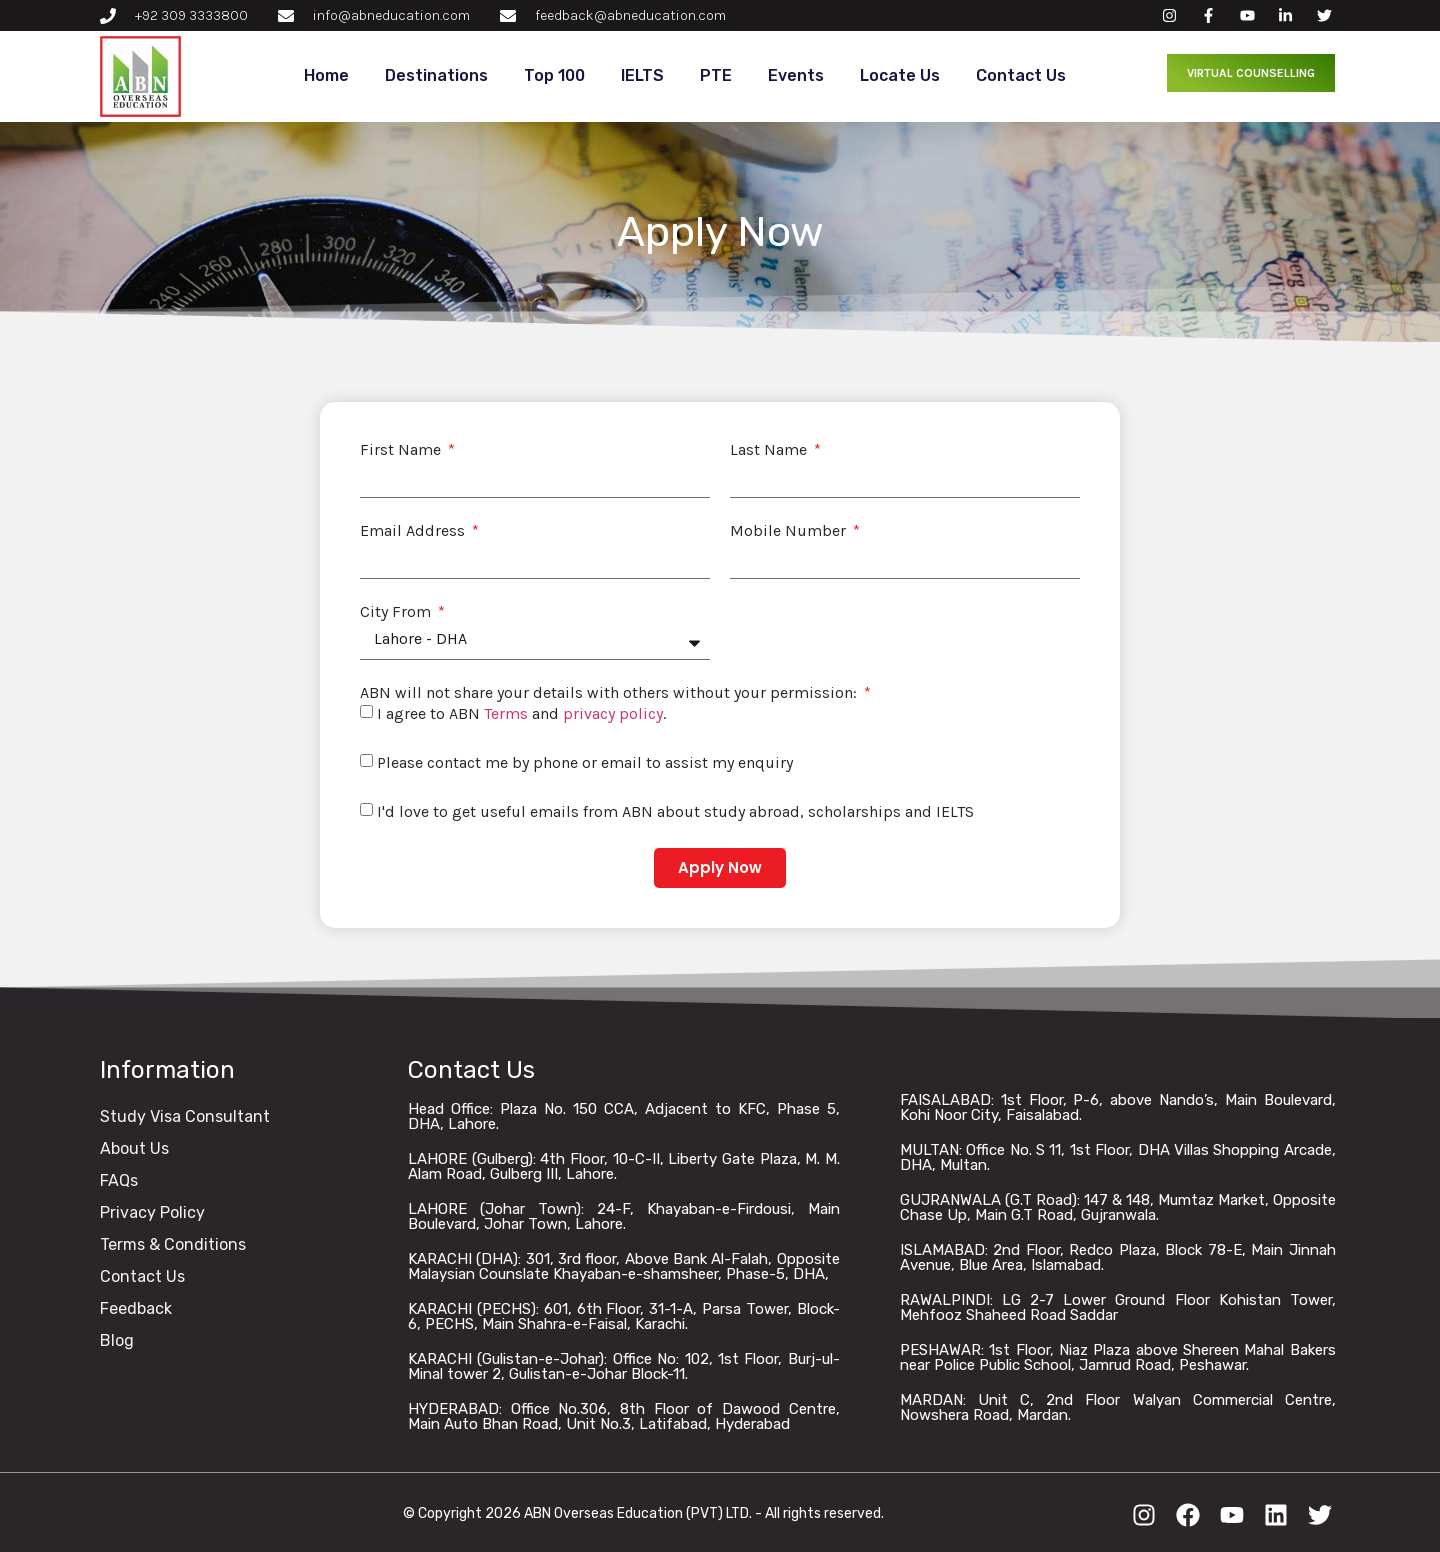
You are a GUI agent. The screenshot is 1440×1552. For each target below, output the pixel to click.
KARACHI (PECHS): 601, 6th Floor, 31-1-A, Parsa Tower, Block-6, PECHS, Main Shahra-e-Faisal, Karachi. (624, 1316)
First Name (402, 450)
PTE (716, 75)
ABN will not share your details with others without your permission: (610, 693)
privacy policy (613, 713)
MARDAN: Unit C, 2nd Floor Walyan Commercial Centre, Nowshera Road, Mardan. (1118, 1407)
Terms (506, 713)
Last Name (770, 450)
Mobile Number (790, 531)
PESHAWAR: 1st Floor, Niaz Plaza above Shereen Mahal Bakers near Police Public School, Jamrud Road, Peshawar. (1118, 1357)
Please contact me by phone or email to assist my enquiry (585, 762)
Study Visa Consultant (185, 1116)
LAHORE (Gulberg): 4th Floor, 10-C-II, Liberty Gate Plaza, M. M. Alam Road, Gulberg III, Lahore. (624, 1166)
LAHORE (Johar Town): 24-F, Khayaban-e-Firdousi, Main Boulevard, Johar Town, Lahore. (624, 1216)
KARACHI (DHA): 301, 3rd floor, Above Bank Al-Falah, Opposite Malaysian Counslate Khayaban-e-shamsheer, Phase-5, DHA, (624, 1266)
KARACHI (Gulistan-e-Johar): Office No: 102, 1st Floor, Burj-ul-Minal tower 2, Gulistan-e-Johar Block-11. (624, 1366)
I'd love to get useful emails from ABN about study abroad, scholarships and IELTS (675, 811)
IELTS (642, 75)
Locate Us (900, 75)
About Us (134, 1148)
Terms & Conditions (173, 1244)
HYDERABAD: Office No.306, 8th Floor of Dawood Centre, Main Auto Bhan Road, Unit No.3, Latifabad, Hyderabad (624, 1416)
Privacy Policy (152, 1212)
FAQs (119, 1180)
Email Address (414, 531)
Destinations (436, 75)
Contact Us (1021, 75)
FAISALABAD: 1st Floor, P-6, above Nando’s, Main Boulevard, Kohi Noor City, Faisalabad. (1118, 1107)
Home (326, 75)
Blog (117, 1340)
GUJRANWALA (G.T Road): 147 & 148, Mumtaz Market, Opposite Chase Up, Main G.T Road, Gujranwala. (1118, 1207)
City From (397, 612)
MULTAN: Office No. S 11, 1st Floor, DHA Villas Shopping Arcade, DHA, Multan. (1118, 1157)
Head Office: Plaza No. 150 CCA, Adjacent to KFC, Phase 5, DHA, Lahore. (624, 1116)
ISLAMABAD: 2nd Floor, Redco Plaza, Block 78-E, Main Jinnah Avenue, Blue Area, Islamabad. (1118, 1257)
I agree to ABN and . (521, 713)
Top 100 (554, 75)
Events (796, 75)
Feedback (136, 1308)
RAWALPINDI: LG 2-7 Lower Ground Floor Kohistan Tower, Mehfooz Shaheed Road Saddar (1118, 1307)
